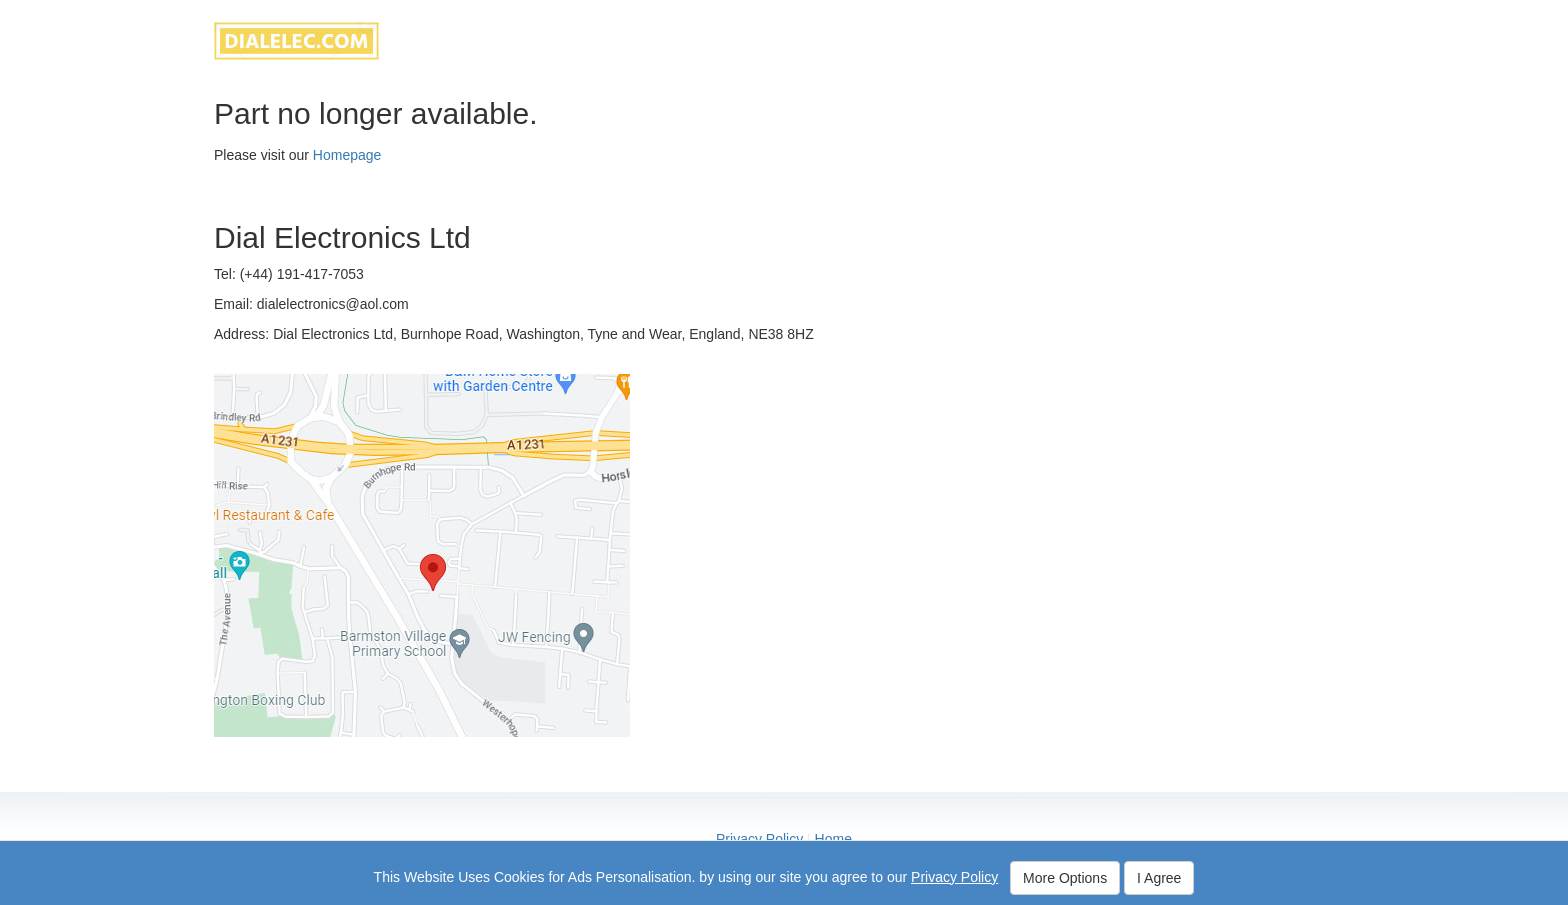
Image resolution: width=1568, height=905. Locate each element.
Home (833, 839)
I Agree (1159, 878)
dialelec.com (296, 41)
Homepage (347, 155)
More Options (1065, 878)
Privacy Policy (759, 839)
